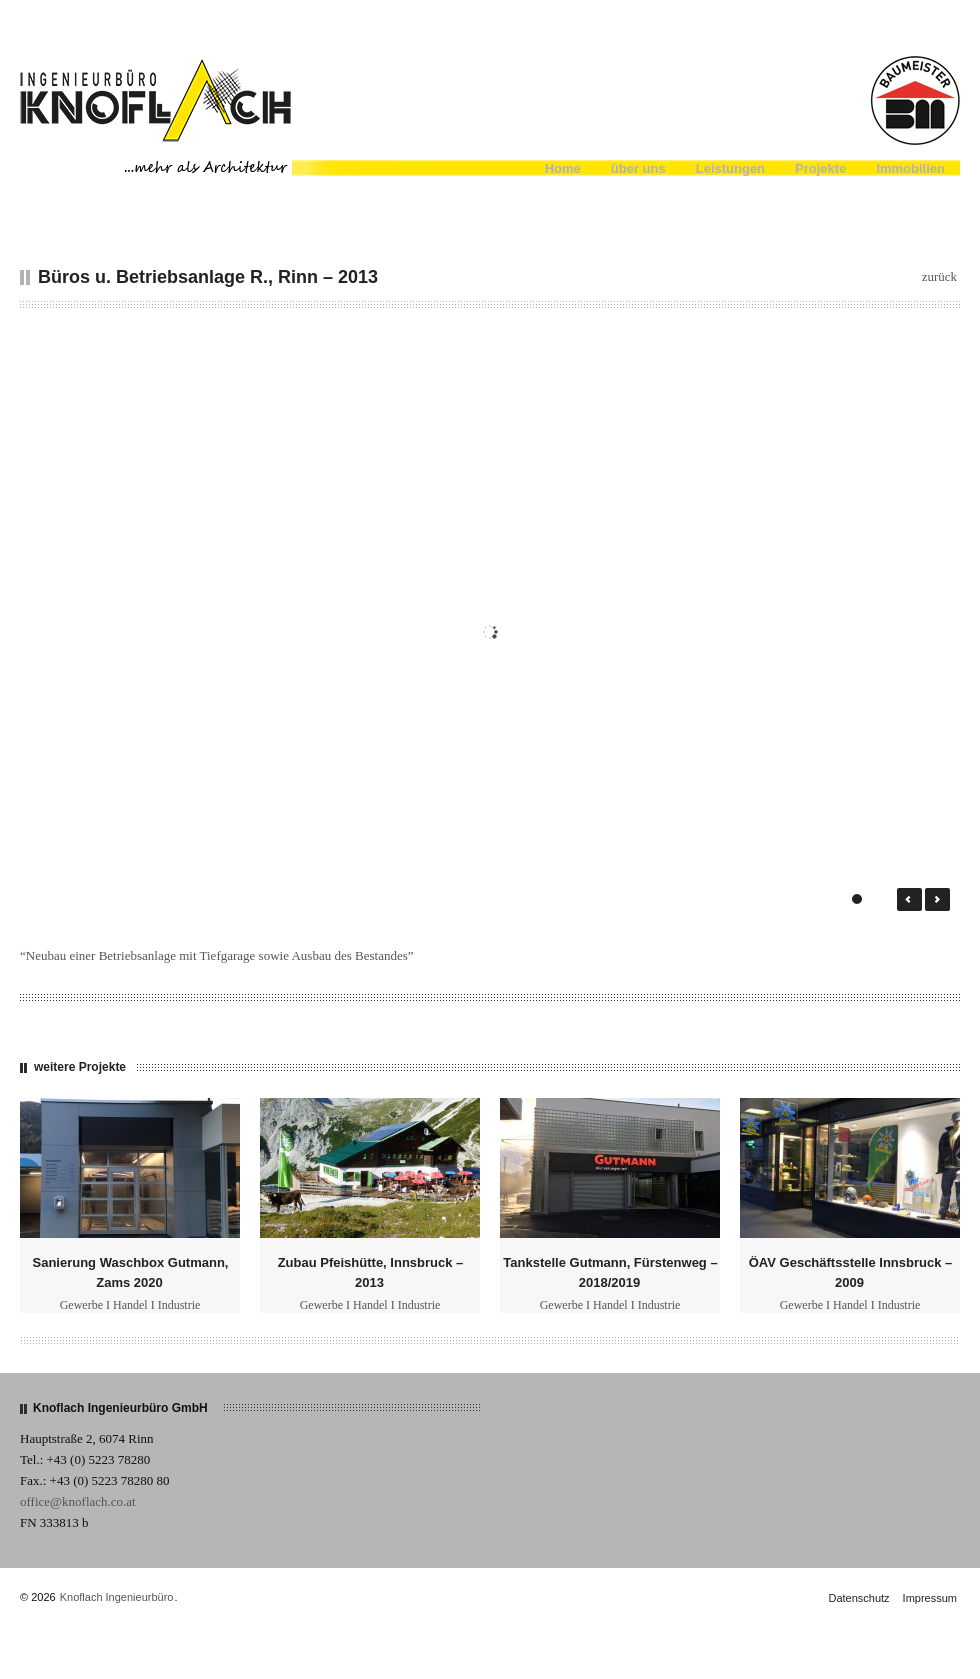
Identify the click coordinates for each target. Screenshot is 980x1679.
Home (563, 168)
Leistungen (730, 168)
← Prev (909, 899)
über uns (638, 168)
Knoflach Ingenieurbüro (117, 1597)
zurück (939, 276)
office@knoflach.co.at (78, 1501)
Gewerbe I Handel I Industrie (130, 1305)
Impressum (930, 1598)
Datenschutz (858, 1598)
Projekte (820, 168)
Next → (937, 899)
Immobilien (910, 168)
